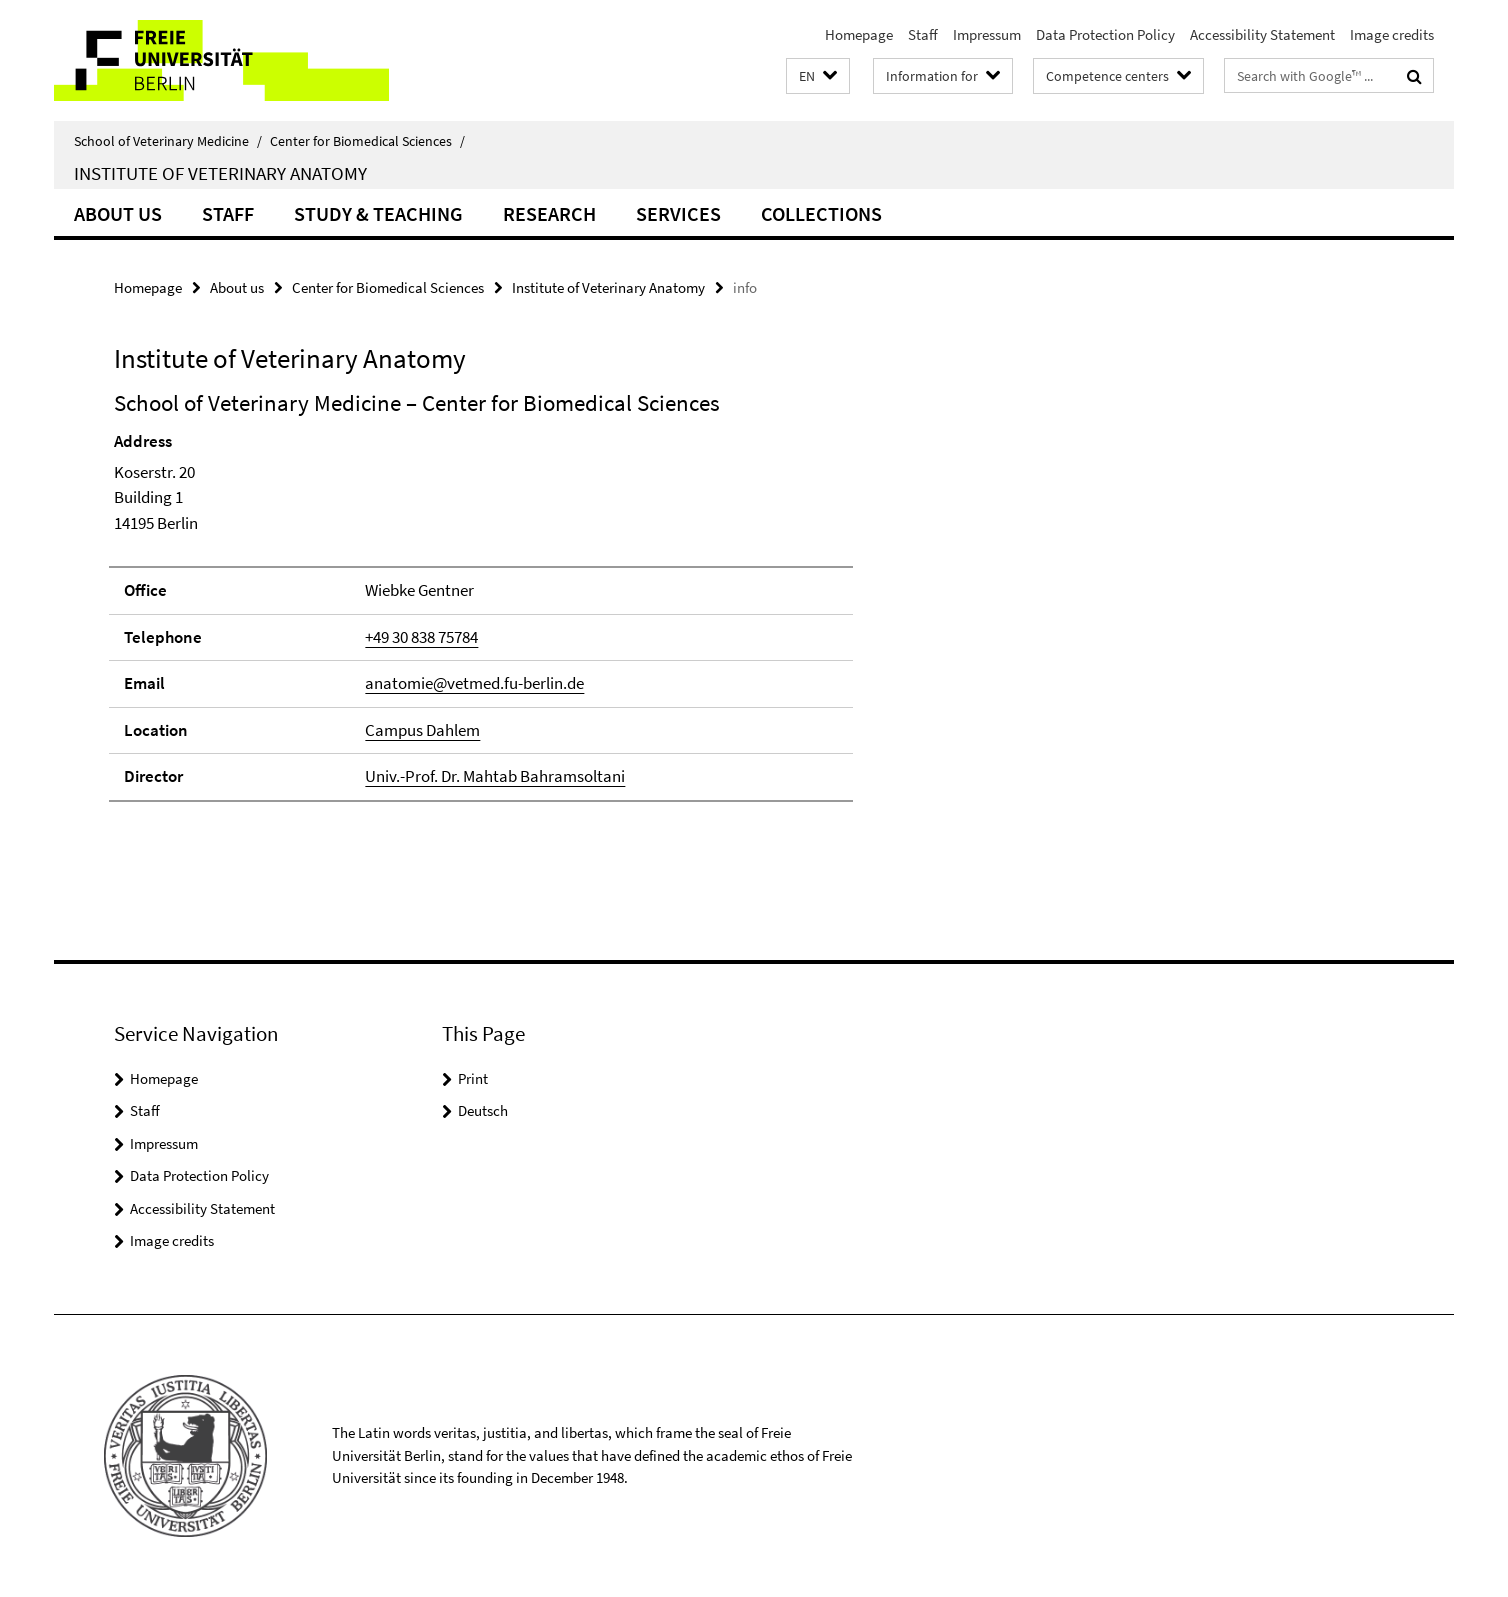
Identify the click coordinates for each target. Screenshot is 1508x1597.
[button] (818, 76)
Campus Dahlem (422, 730)
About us (118, 213)
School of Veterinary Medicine (168, 141)
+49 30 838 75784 (421, 637)
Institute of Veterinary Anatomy (220, 173)
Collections (821, 213)
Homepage (859, 34)
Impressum (987, 34)
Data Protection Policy (1105, 34)
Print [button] (473, 1078)
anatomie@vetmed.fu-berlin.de (474, 683)
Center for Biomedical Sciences (367, 141)
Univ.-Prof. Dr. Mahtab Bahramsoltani (495, 776)
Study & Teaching (378, 213)
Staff (923, 34)
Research (549, 213)
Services (678, 213)
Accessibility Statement (1262, 34)
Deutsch (483, 1110)
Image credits (1392, 34)
